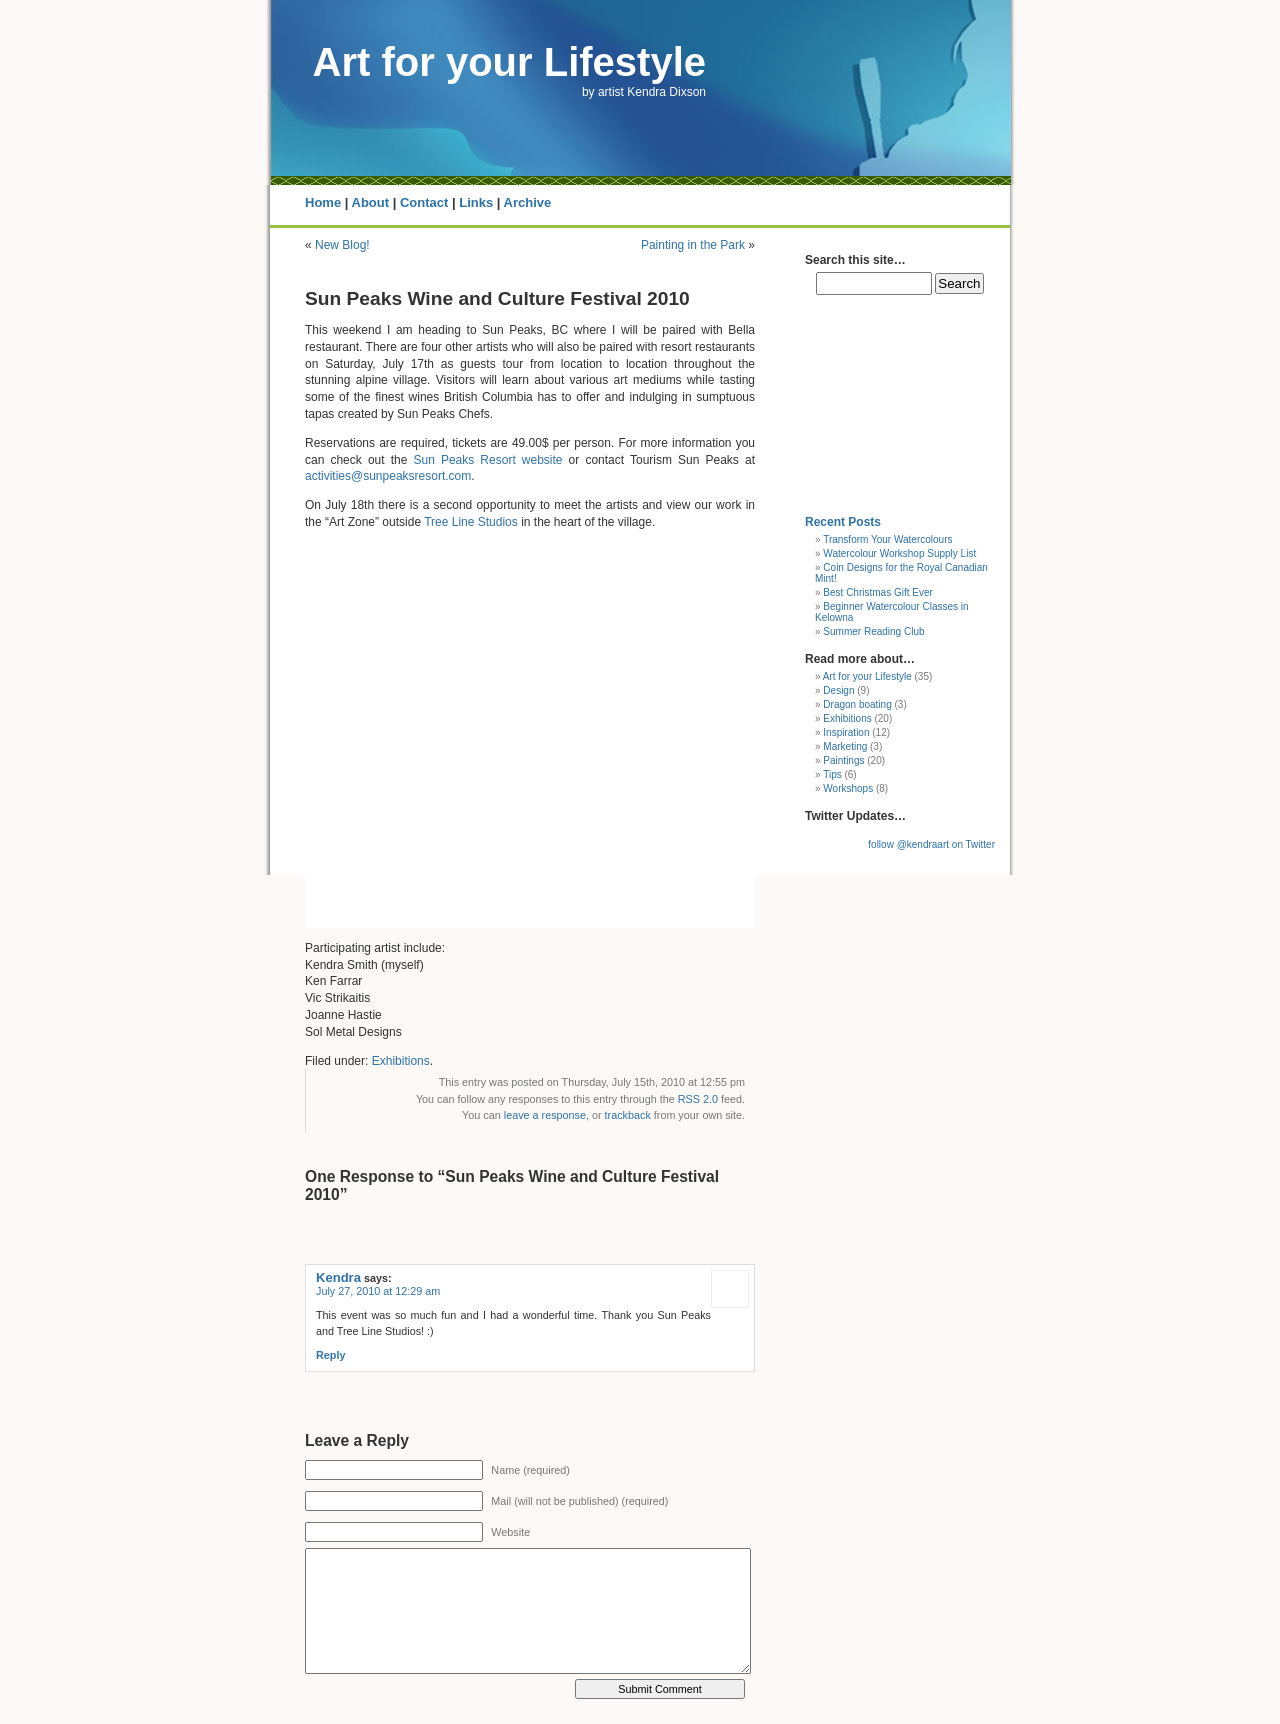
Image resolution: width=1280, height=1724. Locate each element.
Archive (528, 202)
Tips (832, 774)
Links (476, 202)
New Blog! (342, 245)
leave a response (545, 1115)
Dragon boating (857, 704)
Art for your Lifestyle (509, 62)
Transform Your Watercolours (887, 539)
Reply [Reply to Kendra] (330, 1355)
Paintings (843, 760)
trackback (628, 1115)
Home (323, 202)
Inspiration (846, 732)
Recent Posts (843, 522)
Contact (424, 202)
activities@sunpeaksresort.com (388, 476)
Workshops (848, 788)
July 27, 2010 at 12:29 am (378, 1291)
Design (838, 690)
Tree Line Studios (471, 522)
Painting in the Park (693, 245)
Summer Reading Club (873, 631)
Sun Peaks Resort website (487, 460)
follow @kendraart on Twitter (931, 844)
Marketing (845, 746)
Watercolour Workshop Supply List (899, 553)
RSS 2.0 (698, 1099)
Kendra (338, 1277)
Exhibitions (401, 1061)
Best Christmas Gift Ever (877, 592)
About (371, 202)
